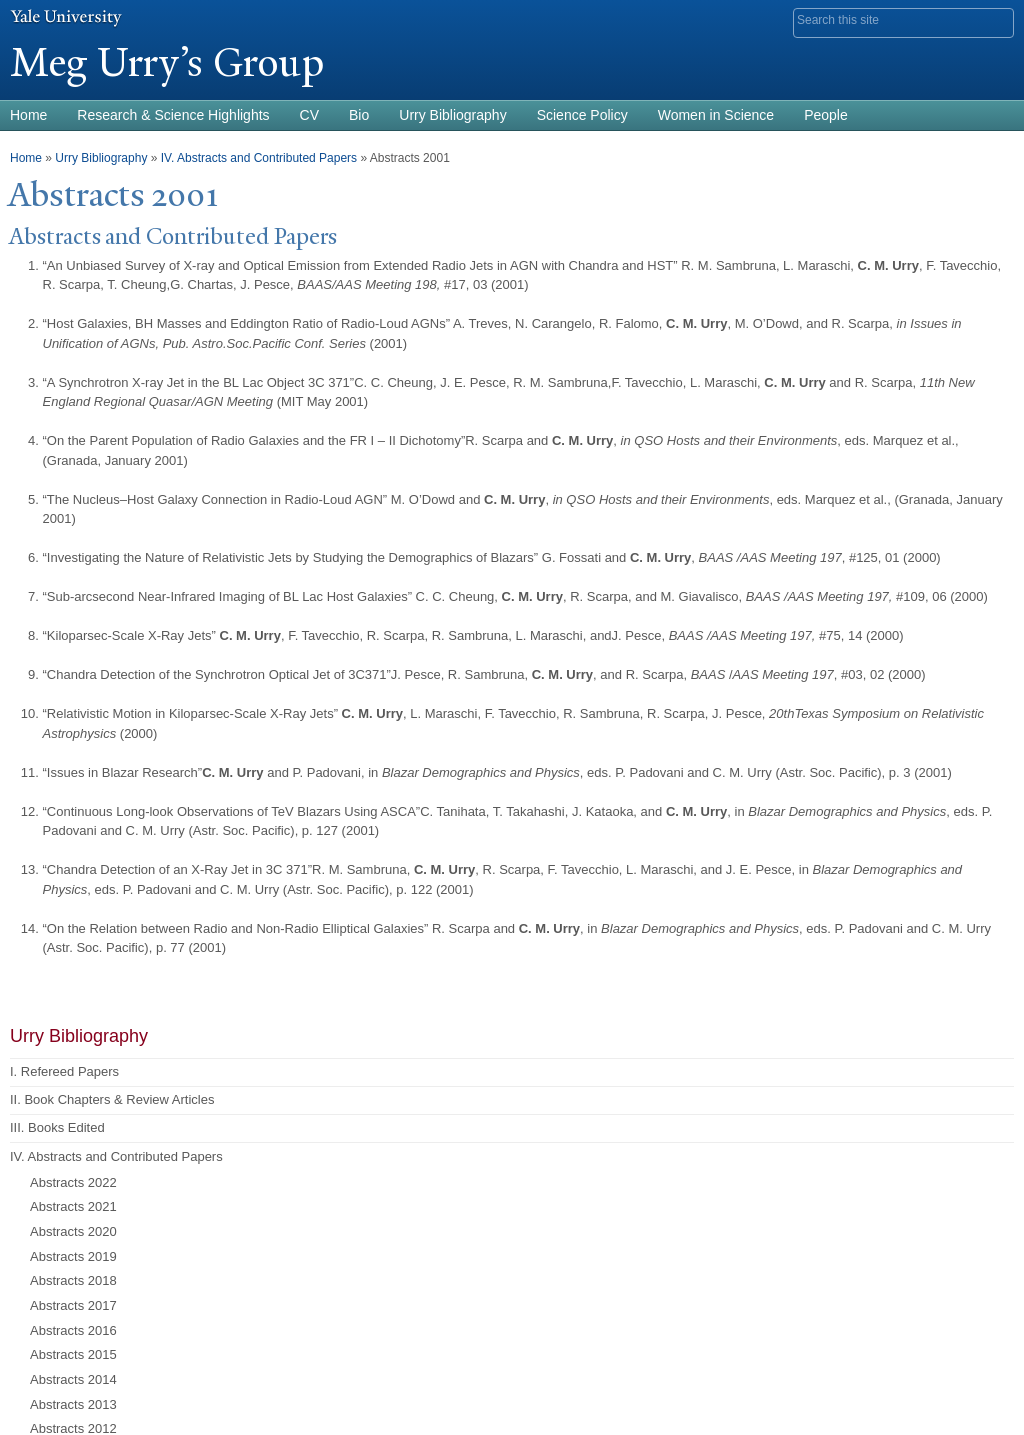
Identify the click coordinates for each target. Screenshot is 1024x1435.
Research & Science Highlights (173, 115)
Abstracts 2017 (73, 1305)
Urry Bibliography (452, 115)
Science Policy (582, 115)
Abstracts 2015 (73, 1354)
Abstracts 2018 (73, 1280)
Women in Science (716, 115)
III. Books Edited (57, 1127)
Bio (359, 115)
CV (309, 115)
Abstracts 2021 (73, 1206)
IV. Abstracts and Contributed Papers (259, 158)
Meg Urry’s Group (167, 62)
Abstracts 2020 (73, 1231)
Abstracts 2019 (73, 1256)
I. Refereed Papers (64, 1071)
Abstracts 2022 (73, 1182)
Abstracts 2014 (73, 1379)
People (826, 115)
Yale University (66, 17)
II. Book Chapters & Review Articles (112, 1099)
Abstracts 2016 (73, 1330)
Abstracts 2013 (73, 1404)
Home (26, 158)
